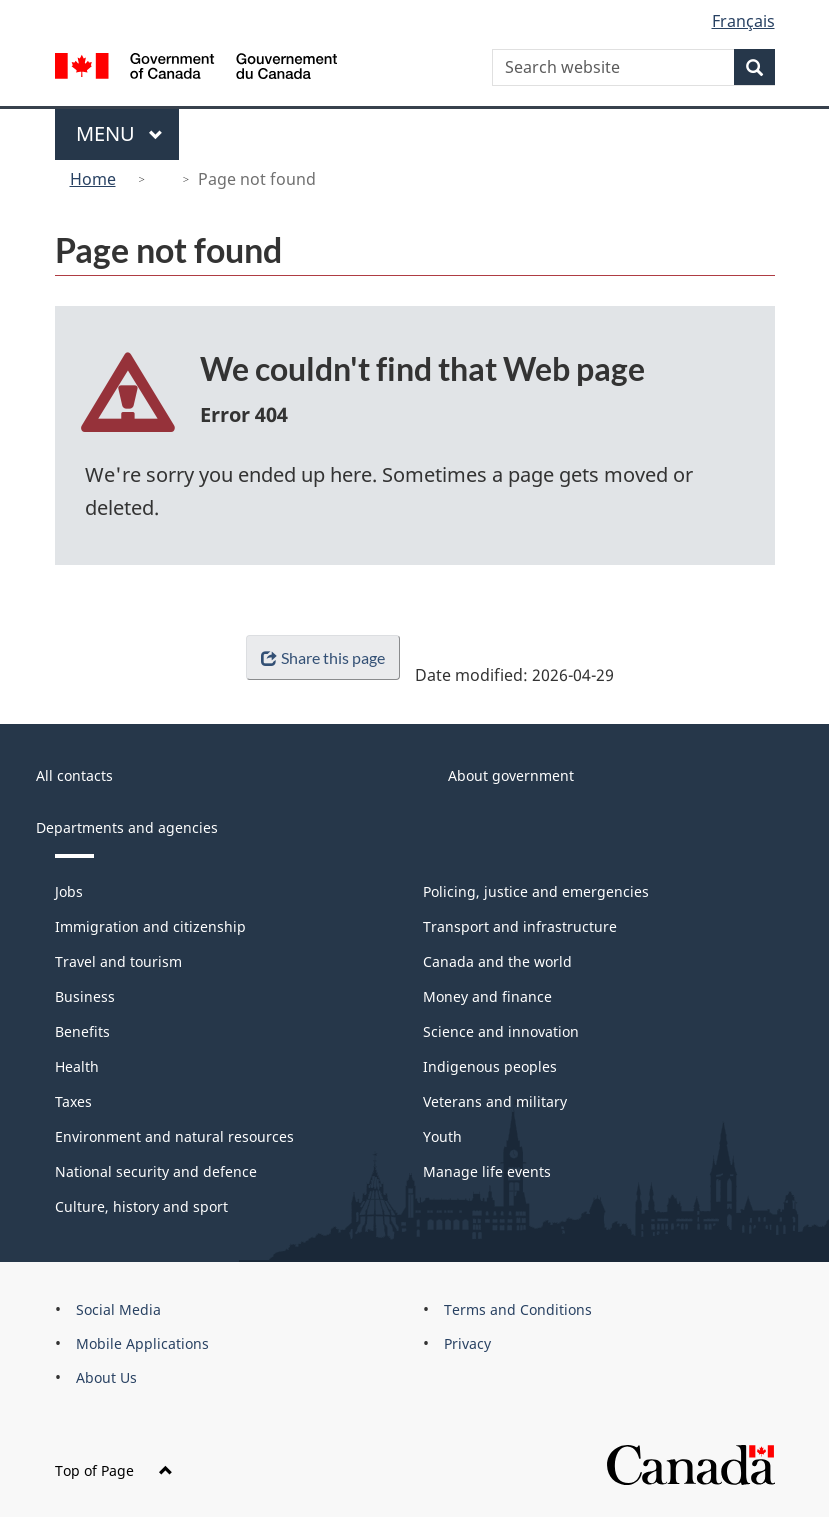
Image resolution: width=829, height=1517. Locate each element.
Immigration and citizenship (150, 926)
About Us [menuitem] (106, 1377)
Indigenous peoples (490, 1066)
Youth (442, 1136)
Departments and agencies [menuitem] (127, 827)
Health (77, 1066)
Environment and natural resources (174, 1136)
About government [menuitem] (511, 775)
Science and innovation (501, 1031)
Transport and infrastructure (520, 926)
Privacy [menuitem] (467, 1343)
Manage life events (487, 1171)
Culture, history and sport (141, 1206)
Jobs (69, 891)
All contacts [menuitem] (74, 775)
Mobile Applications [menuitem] (142, 1343)
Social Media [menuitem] (118, 1309)
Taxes (73, 1101)
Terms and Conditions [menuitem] (518, 1309)
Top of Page (114, 1470)
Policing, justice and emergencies (536, 891)
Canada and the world (497, 961)
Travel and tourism (118, 961)
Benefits (82, 1031)
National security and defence (156, 1171)
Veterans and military (495, 1101)
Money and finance (487, 996)
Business (85, 996)
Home (93, 179)
